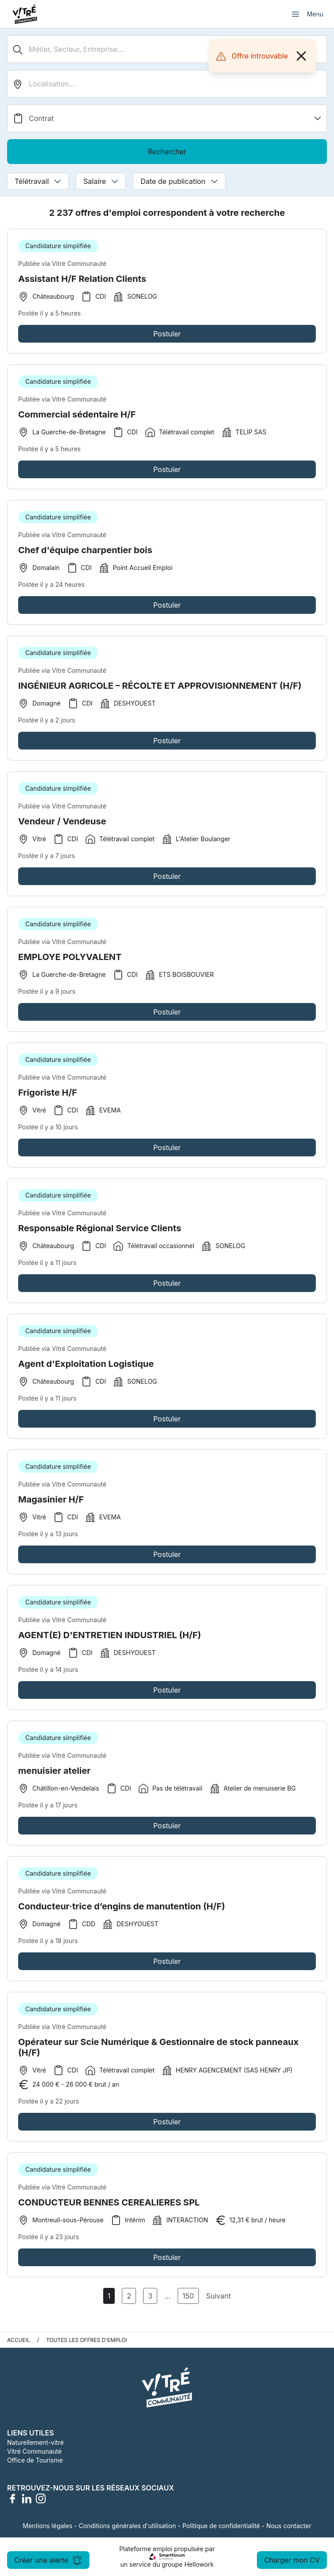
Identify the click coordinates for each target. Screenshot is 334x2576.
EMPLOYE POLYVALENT (69, 962)
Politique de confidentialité (221, 2525)
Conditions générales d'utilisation (127, 2525)
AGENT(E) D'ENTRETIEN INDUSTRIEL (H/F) (109, 1640)
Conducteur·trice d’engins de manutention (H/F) (121, 1912)
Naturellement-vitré (35, 2442)
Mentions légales (47, 2525)
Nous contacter (288, 2525)
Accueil (18, 2340)
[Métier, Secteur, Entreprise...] (167, 49)
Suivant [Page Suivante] (218, 2295)
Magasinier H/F (51, 1505)
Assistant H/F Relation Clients (82, 278)
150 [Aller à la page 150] (188, 2295)
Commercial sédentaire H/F (77, 420)
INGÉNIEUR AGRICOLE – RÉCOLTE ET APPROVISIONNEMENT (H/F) (160, 691)
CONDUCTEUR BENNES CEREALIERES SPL (109, 2208)
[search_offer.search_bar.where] (167, 84)
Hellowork (199, 2564)
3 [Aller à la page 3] (150, 2295)
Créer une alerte (48, 2560)
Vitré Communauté (34, 2451)
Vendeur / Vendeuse (62, 827)
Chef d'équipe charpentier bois (85, 555)
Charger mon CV (292, 2560)
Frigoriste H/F (47, 1098)
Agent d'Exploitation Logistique (86, 1369)
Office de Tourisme (35, 2460)
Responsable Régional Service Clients (99, 1234)
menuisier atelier (54, 1776)
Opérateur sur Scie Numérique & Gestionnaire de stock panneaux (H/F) (158, 2053)
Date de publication (178, 181)
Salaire (100, 181)
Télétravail (38, 181)
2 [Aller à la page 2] (129, 2295)
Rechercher (167, 151)
